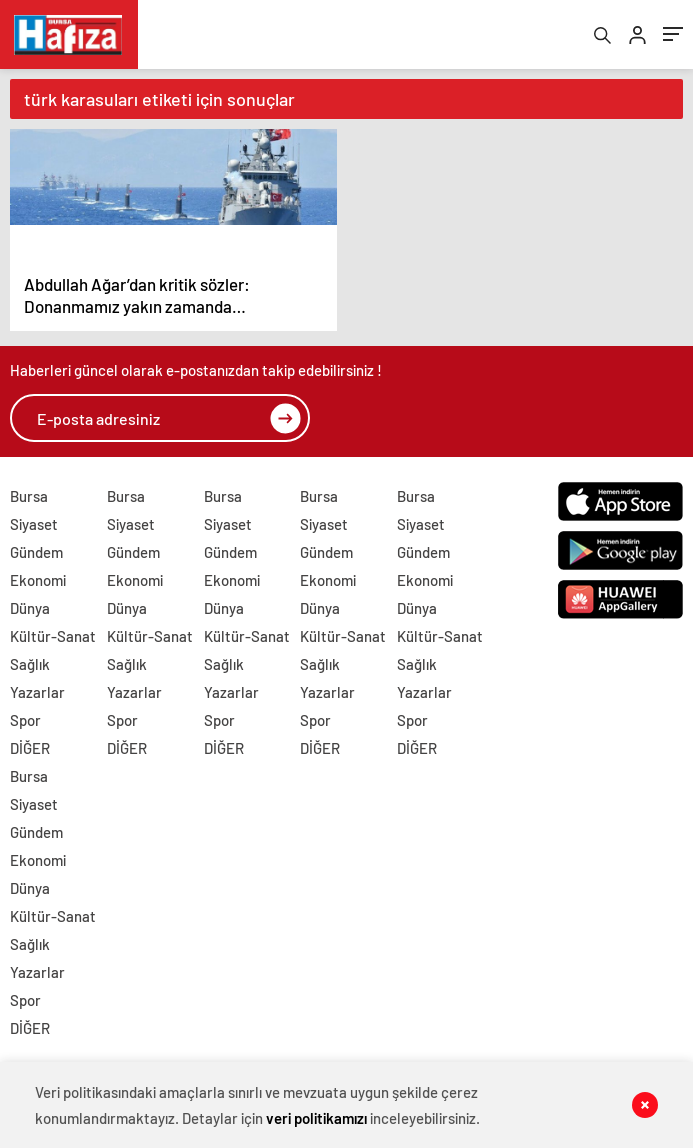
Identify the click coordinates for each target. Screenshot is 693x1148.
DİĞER (30, 749)
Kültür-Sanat (53, 637)
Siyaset (34, 525)
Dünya (30, 609)
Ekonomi (38, 581)
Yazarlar (37, 693)
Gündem (36, 553)
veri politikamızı (316, 1118)
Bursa (29, 497)
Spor (25, 721)
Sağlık (30, 665)
